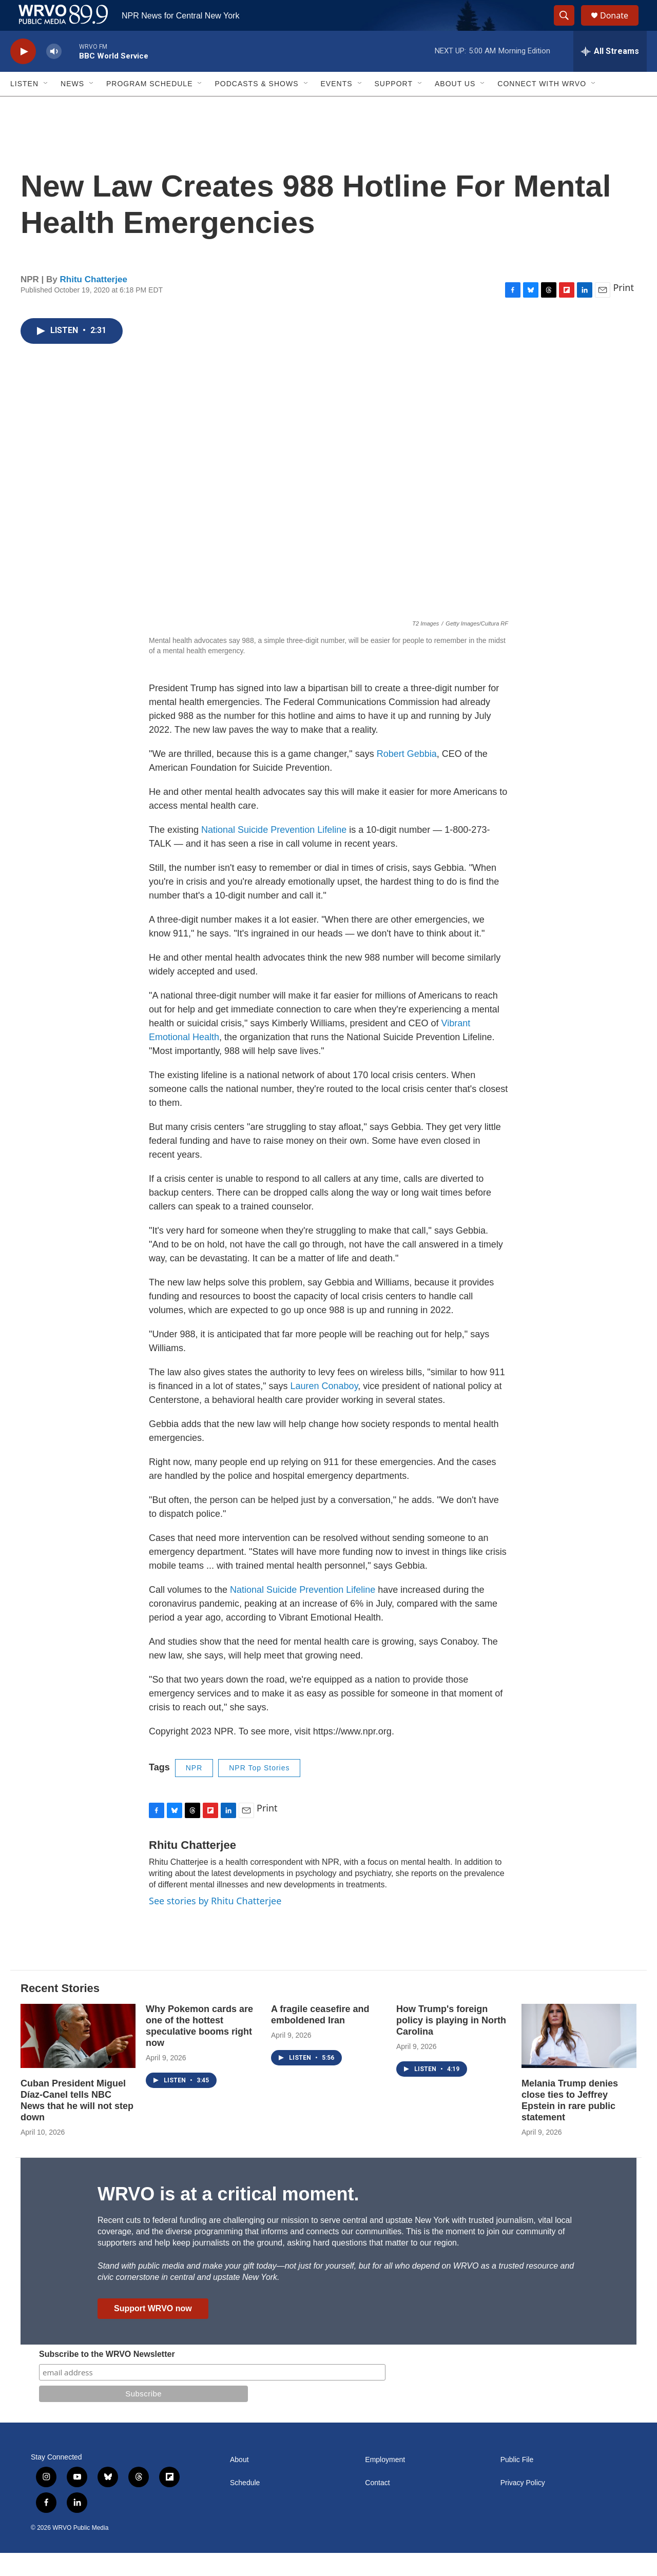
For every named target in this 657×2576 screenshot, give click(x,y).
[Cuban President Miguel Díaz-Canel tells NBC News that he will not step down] (78, 2059)
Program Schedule (149, 107)
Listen (24, 107)
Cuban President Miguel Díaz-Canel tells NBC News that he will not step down (77, 2123)
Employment (385, 2483)
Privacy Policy (522, 2506)
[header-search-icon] (568, 27)
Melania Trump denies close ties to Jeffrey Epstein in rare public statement (569, 2123)
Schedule (245, 2506)
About (239, 2483)
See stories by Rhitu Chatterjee (215, 1924)
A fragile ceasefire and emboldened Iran (320, 2037)
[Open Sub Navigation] (46, 107)
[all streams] (610, 74)
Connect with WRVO (541, 107)
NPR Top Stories (259, 1791)
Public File (517, 2483)
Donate (620, 27)
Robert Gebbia (407, 777)
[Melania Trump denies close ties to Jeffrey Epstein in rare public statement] (578, 2059)
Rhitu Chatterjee (93, 302)
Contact (377, 2506)
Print (623, 310)
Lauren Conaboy (324, 1409)
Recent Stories (60, 2011)
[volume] (54, 74)
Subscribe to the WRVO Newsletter (107, 2377)
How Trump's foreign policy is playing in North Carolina (451, 2043)
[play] (23, 75)
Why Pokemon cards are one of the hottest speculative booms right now (199, 2049)
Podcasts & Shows (256, 107)
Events (337, 107)
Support (394, 107)
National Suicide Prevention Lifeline (273, 853)
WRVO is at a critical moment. (228, 2217)
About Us (455, 107)
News (72, 107)
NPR (194, 1791)
